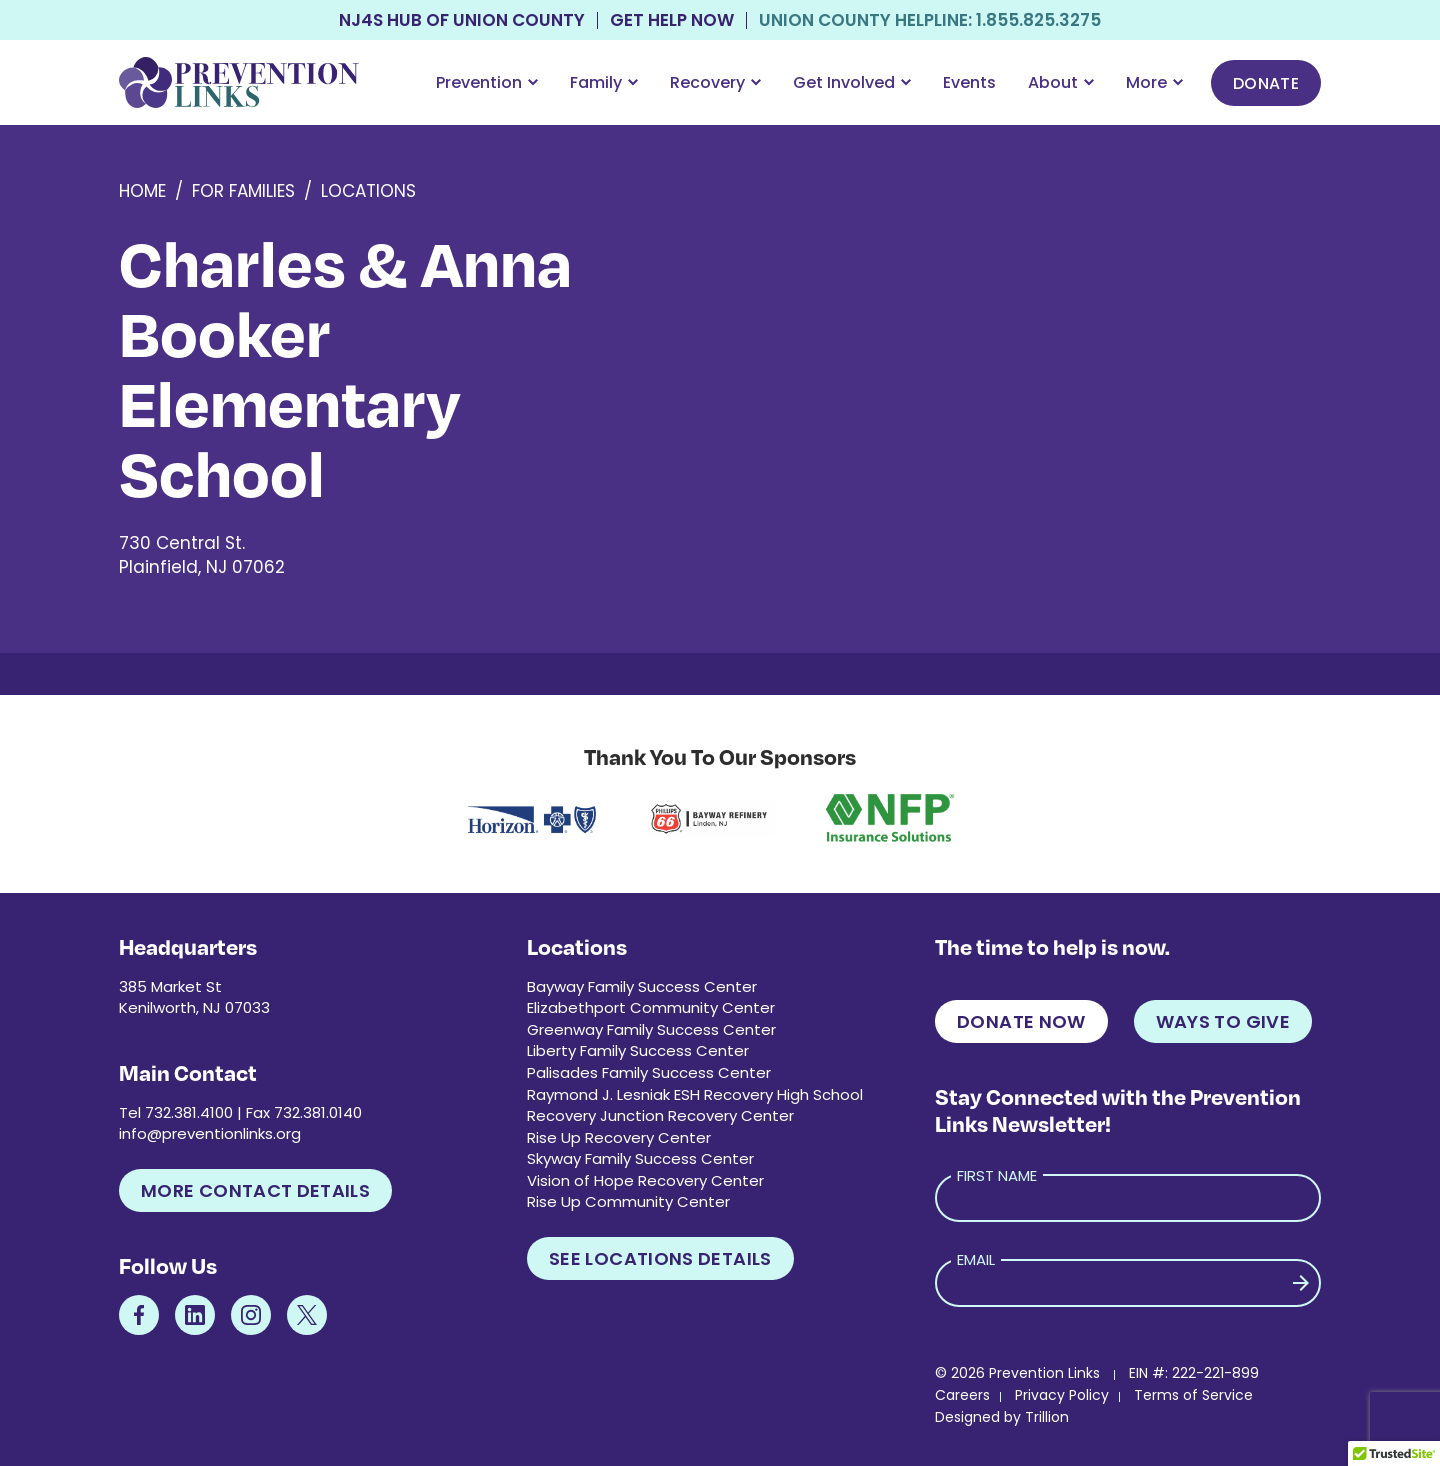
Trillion (1047, 1417)
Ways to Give (1223, 1021)
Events (969, 82)
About (1061, 82)
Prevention (487, 82)
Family (604, 82)
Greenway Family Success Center (651, 1029)
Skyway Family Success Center (640, 1158)
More (1154, 82)
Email (976, 1259)
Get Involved (852, 82)
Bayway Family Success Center (642, 986)
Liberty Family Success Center (638, 1050)
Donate (1266, 83)
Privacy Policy (1062, 1395)
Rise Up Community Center (628, 1201)
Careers (962, 1395)
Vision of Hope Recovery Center (645, 1180)
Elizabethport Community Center (651, 1007)
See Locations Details (660, 1258)
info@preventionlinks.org (210, 1133)
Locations (368, 191)
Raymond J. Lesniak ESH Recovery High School (695, 1094)
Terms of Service (1193, 1395)
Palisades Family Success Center (649, 1072)
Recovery (715, 82)
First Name (997, 1175)
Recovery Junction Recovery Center (660, 1115)
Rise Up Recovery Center (619, 1137)
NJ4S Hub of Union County (462, 20)
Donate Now (1021, 1021)
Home (142, 191)
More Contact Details (255, 1190)
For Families (243, 191)
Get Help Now (672, 20)
